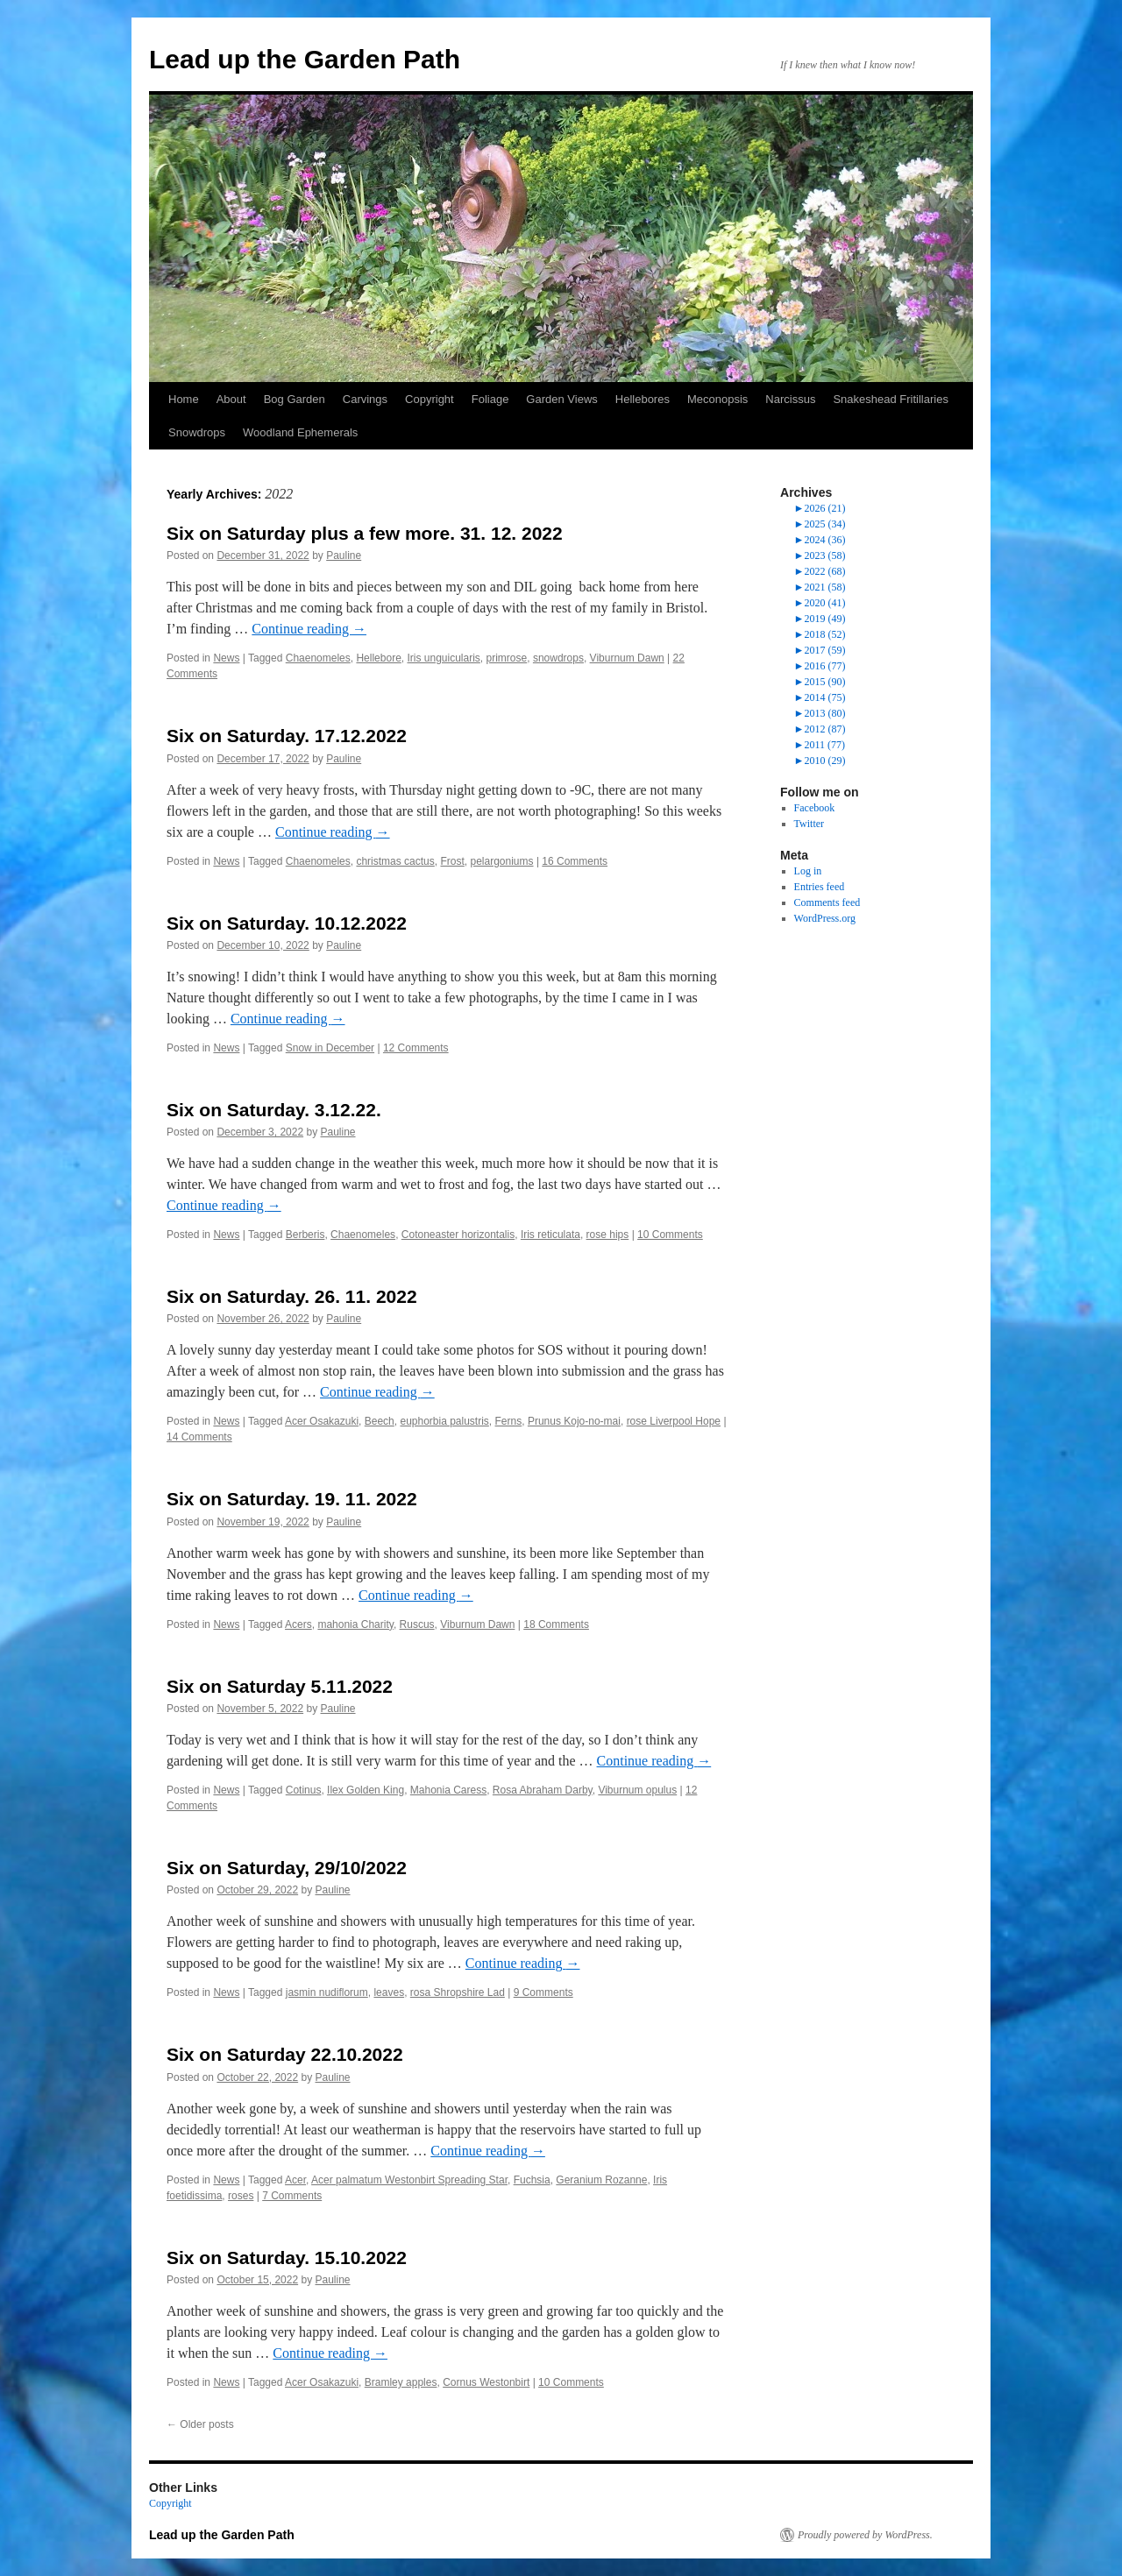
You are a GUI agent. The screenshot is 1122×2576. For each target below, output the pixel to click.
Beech (379, 1421)
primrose (507, 658)
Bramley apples (401, 2382)
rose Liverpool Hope (674, 1421)
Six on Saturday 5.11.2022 (280, 1686)
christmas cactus (395, 861)
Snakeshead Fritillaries (890, 399)
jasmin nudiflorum (327, 1992)
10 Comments (670, 1234)
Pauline (343, 555)
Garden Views (561, 399)
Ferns (508, 1421)
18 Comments (556, 1624)
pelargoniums (501, 861)
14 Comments (199, 1437)
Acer (295, 2180)
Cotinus (304, 1790)
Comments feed (827, 902)
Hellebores (642, 399)
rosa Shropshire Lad (457, 1992)
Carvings (365, 399)
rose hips (607, 1234)
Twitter (809, 823)
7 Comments (292, 2196)
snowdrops (558, 658)
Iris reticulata (550, 1234)
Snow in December (330, 1048)
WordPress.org (825, 918)
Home (183, 399)
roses (240, 2196)
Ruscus (417, 1624)
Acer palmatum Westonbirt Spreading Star (409, 2180)
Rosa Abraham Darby (543, 1790)
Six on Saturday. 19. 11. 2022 (292, 1499)
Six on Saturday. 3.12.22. (274, 1110)
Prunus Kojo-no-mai (574, 1421)
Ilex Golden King (365, 1790)
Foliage (490, 399)
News (226, 658)
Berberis (305, 1234)
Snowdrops (196, 432)
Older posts (200, 2424)
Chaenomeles (318, 658)
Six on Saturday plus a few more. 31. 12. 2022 (365, 533)
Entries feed (819, 887)
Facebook (814, 808)
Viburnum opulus (637, 1790)
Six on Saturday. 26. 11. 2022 (292, 1296)
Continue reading (309, 628)
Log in (808, 871)
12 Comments (416, 1048)
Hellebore (378, 658)
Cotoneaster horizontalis (458, 1234)
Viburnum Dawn (627, 658)
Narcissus (790, 399)
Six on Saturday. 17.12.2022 (287, 735)
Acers (298, 1624)
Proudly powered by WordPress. (865, 2535)
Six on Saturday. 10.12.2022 (287, 923)
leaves (388, 1992)
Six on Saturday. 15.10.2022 (287, 2257)
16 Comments (574, 861)
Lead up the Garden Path (304, 59)
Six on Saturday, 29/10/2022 (287, 1868)
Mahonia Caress (448, 1790)
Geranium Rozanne (601, 2180)
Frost (452, 861)
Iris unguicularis (443, 658)
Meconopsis (717, 399)
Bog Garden (294, 399)
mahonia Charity (355, 1624)
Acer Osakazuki (322, 1421)
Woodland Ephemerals (300, 432)
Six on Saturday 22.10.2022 (285, 2054)
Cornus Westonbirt (486, 2382)
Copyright (429, 399)
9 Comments (543, 1992)
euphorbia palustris (444, 1421)
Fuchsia (532, 2180)
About (231, 399)
